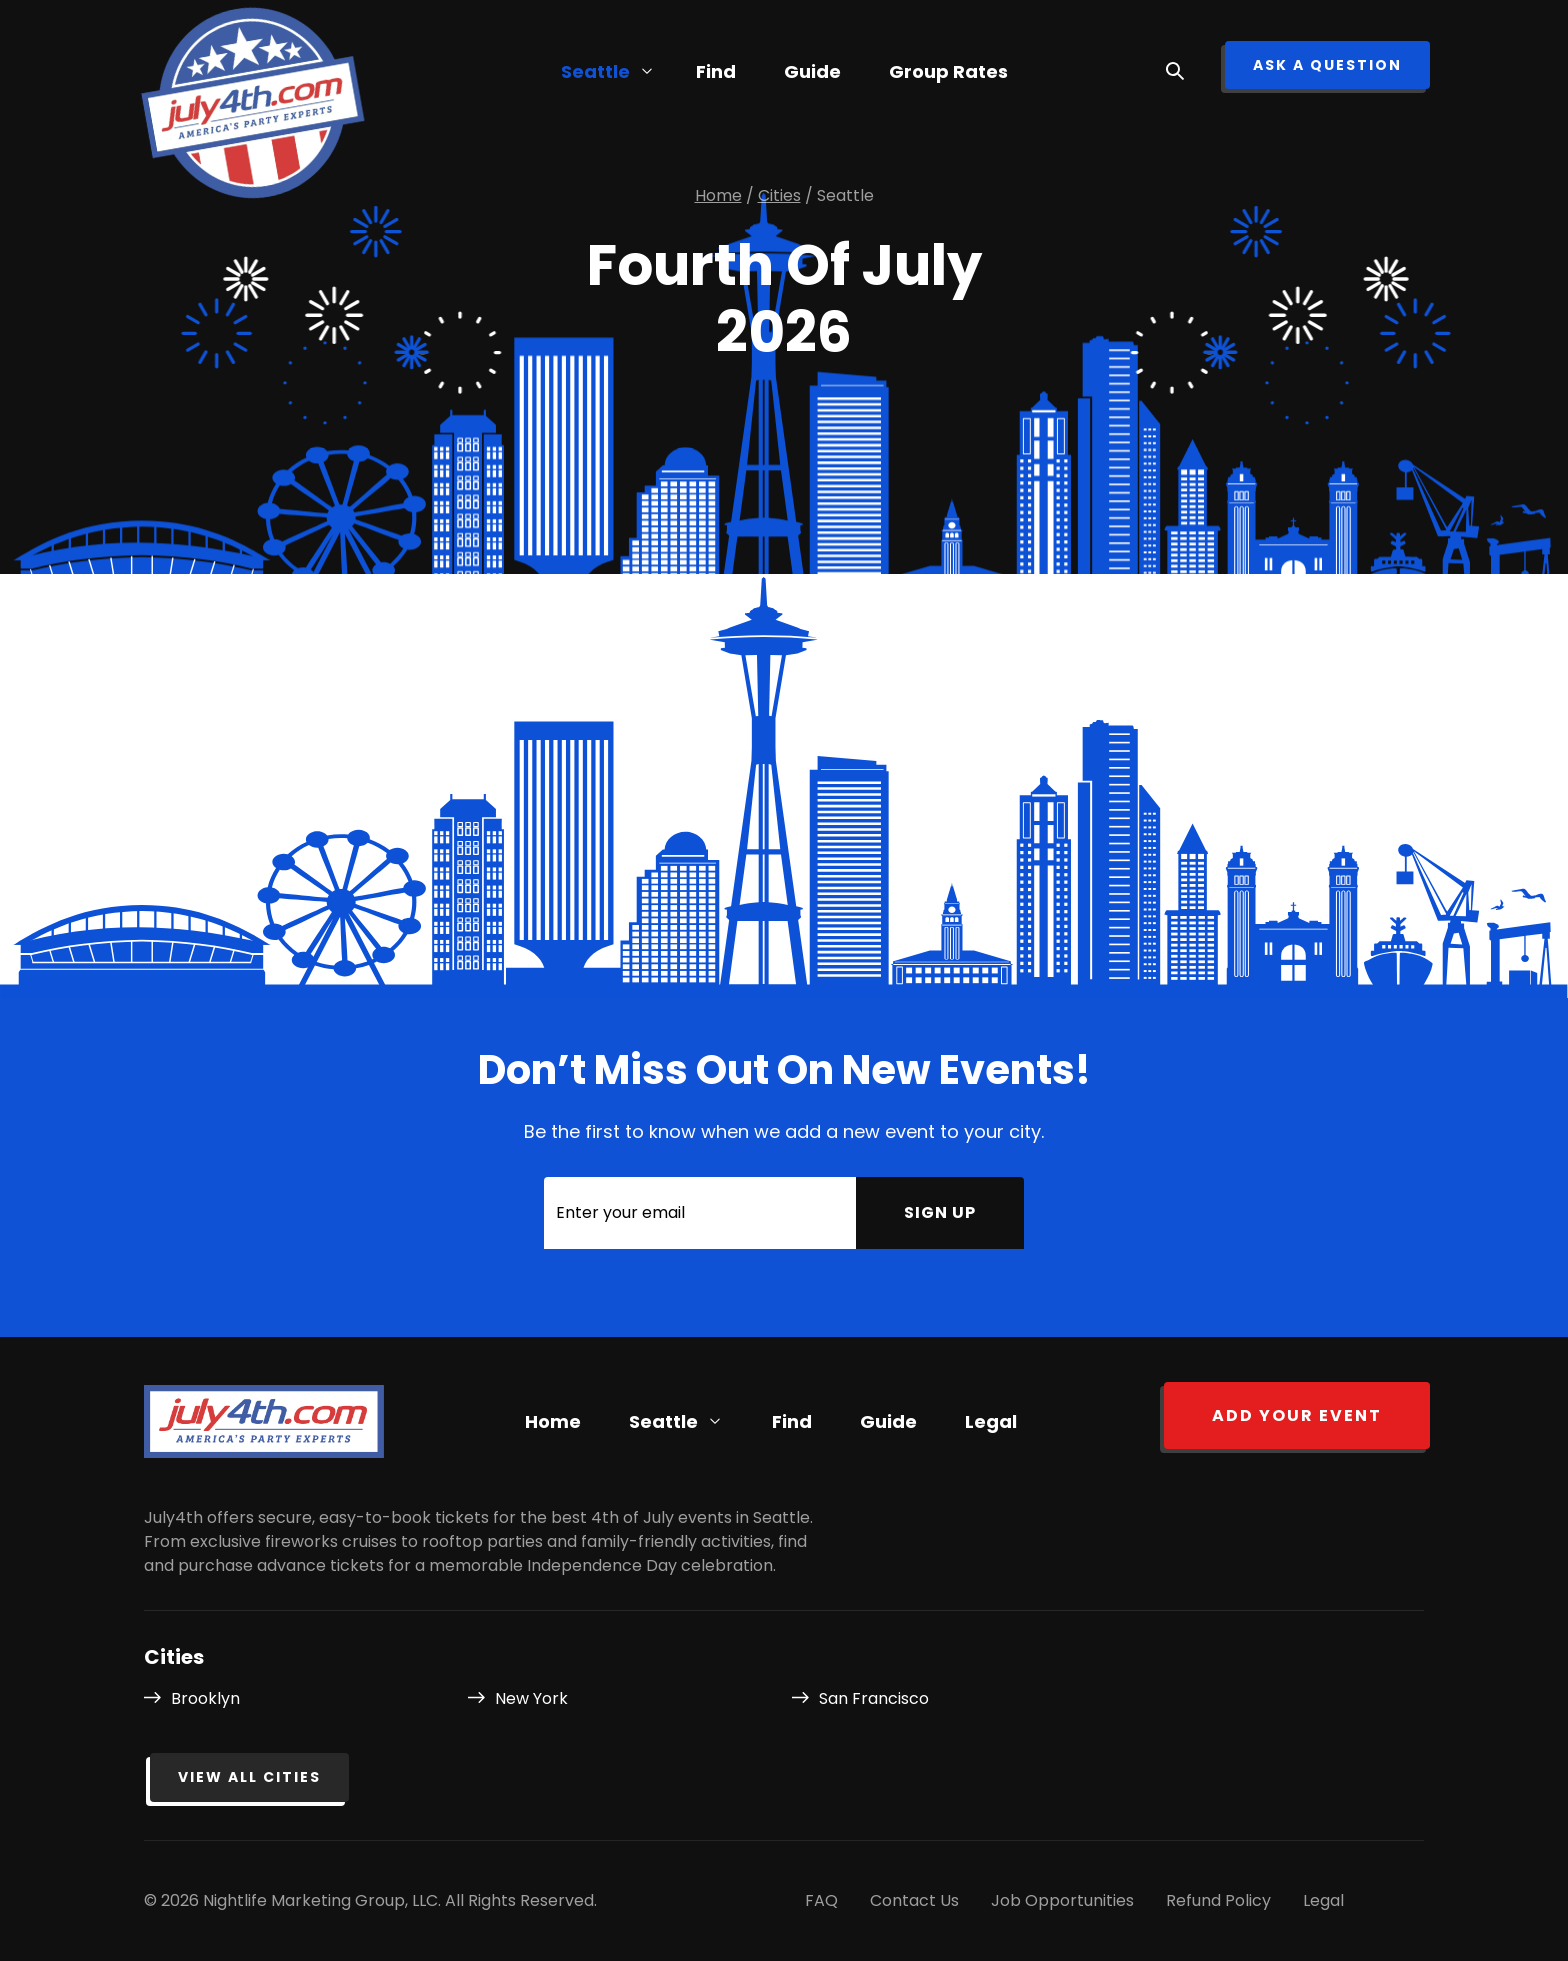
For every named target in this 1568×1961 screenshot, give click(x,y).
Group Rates (948, 71)
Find (792, 1421)
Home (553, 1421)
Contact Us (914, 1900)
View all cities (249, 1777)
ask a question (1327, 65)
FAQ (821, 1900)
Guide (812, 71)
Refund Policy (1218, 1900)
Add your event (1297, 1415)
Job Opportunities (1062, 1900)
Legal (991, 1421)
